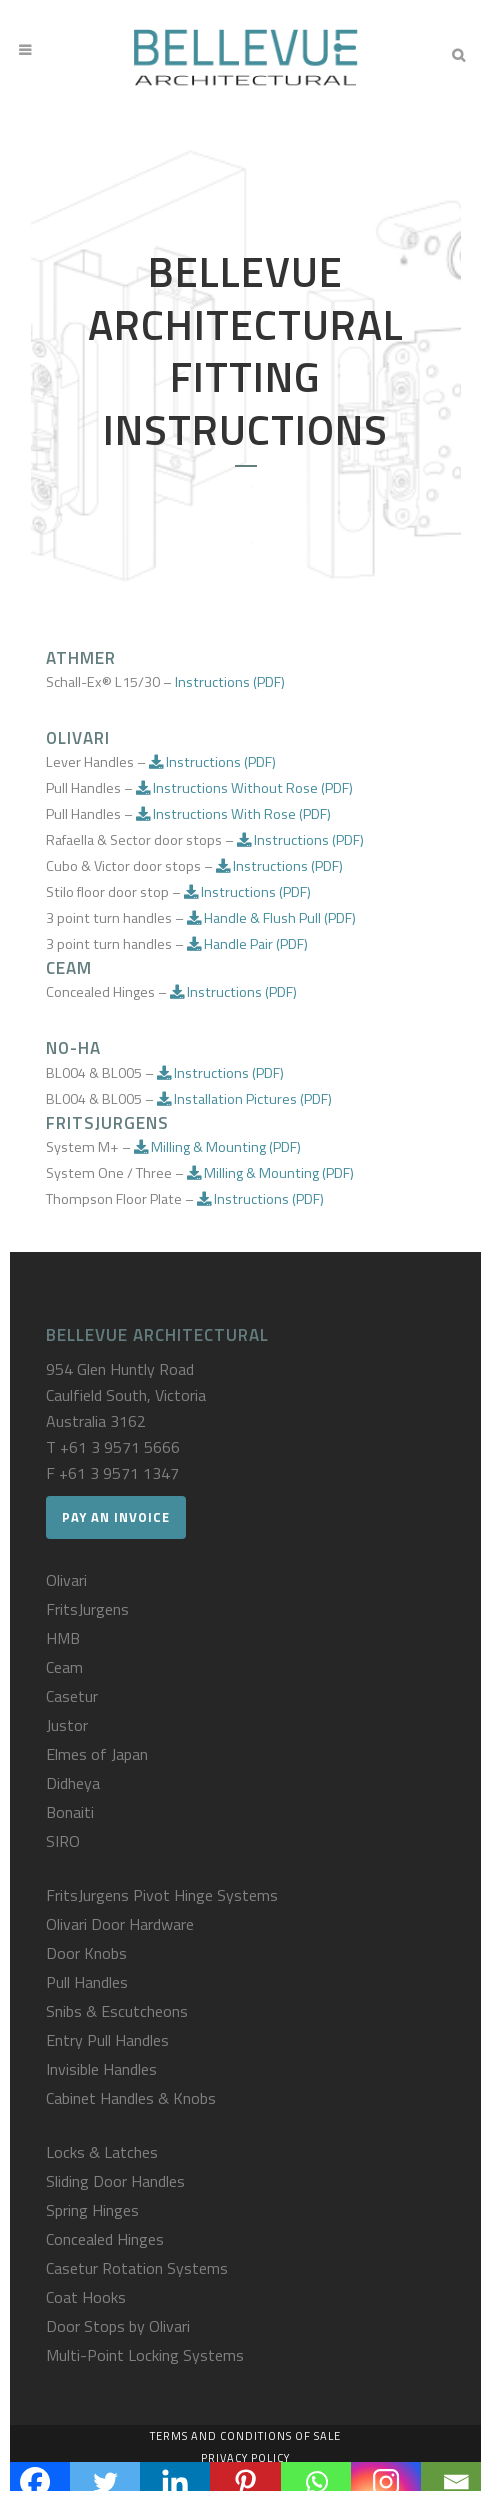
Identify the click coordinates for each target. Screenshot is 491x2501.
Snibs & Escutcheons (117, 2011)
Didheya (73, 1783)
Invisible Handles (101, 2069)
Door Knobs (86, 1953)
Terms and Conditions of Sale (245, 2436)
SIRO (63, 1841)
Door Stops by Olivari (118, 2326)
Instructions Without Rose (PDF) (244, 788)
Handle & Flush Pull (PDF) (271, 918)
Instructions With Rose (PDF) (233, 814)
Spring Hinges (92, 2210)
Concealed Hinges (105, 2239)
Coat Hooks (86, 2297)
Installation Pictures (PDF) (244, 1099)
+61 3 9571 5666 (120, 1447)
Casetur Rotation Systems (137, 2268)
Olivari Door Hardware (120, 1924)
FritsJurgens (87, 1609)
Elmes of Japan (97, 1754)
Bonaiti (70, 1812)
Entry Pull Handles (107, 2040)
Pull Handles (87, 1982)
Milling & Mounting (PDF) (217, 1147)
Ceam (64, 1667)
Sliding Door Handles (115, 2181)
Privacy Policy (245, 2458)
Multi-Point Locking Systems (145, 2355)
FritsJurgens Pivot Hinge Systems (162, 1895)
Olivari (66, 1580)
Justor (67, 1725)
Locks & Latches (102, 2152)
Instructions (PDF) (230, 682)
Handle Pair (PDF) (247, 944)
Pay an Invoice (116, 1517)
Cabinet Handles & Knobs (131, 2098)
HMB (63, 1638)
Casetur (72, 1696)
